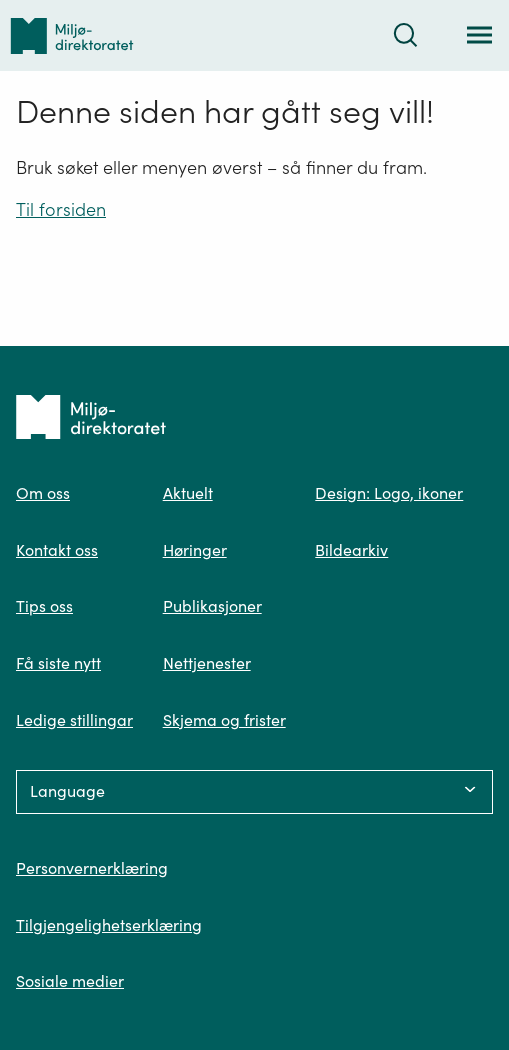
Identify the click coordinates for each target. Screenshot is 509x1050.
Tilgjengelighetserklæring (109, 925)
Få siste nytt (58, 663)
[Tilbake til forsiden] (72, 35)
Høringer (195, 550)
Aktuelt (188, 493)
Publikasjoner (212, 606)
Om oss (43, 493)
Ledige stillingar (74, 720)
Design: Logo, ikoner (389, 493)
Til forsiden (61, 209)
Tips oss (44, 606)
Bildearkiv (351, 550)
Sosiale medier (70, 981)
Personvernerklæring (92, 868)
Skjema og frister (224, 720)
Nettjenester (207, 663)
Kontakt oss (57, 550)
